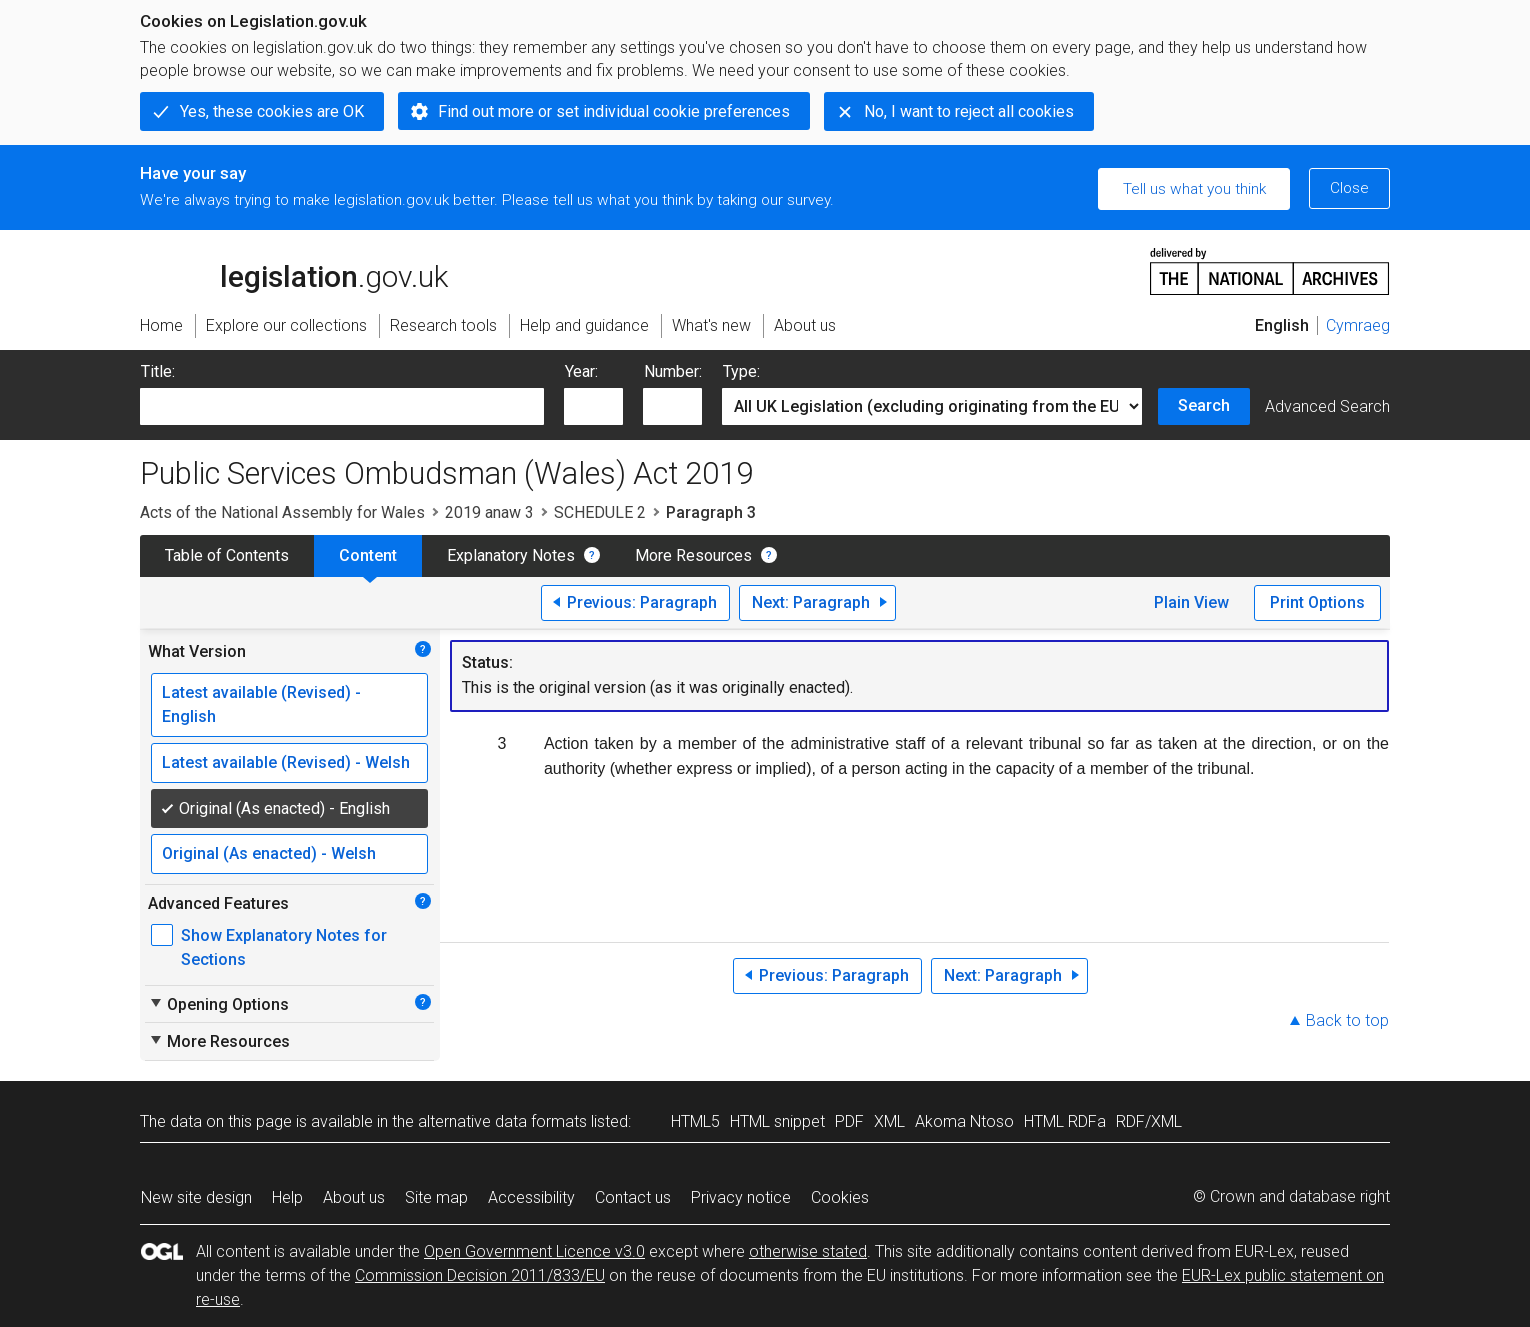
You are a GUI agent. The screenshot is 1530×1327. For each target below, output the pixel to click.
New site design (196, 1197)
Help (287, 1197)
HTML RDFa (1065, 1121)
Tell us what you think (1194, 189)
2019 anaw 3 (489, 512)
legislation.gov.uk (294, 270)
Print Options (1317, 602)
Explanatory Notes (511, 555)
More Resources (693, 555)
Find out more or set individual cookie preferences (614, 111)
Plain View (1191, 602)
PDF (849, 1121)
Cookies (840, 1197)
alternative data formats (502, 1121)
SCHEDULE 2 (600, 512)
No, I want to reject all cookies (969, 111)
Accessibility (531, 1197)
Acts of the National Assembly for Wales (282, 512)
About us (354, 1197)
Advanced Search (1327, 406)
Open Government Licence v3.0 (534, 1251)
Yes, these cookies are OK (272, 111)
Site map (436, 1197)
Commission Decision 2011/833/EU (480, 1275)
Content (368, 555)
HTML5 (695, 1121)
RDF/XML (1149, 1121)
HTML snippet (777, 1121)
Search (1204, 405)
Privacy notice (741, 1197)
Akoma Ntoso (964, 1121)
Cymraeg (1358, 325)
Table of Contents (227, 555)
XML (889, 1121)
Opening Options (218, 1004)
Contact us (633, 1197)
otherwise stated (808, 1251)
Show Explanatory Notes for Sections (284, 947)
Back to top (1347, 1020)
